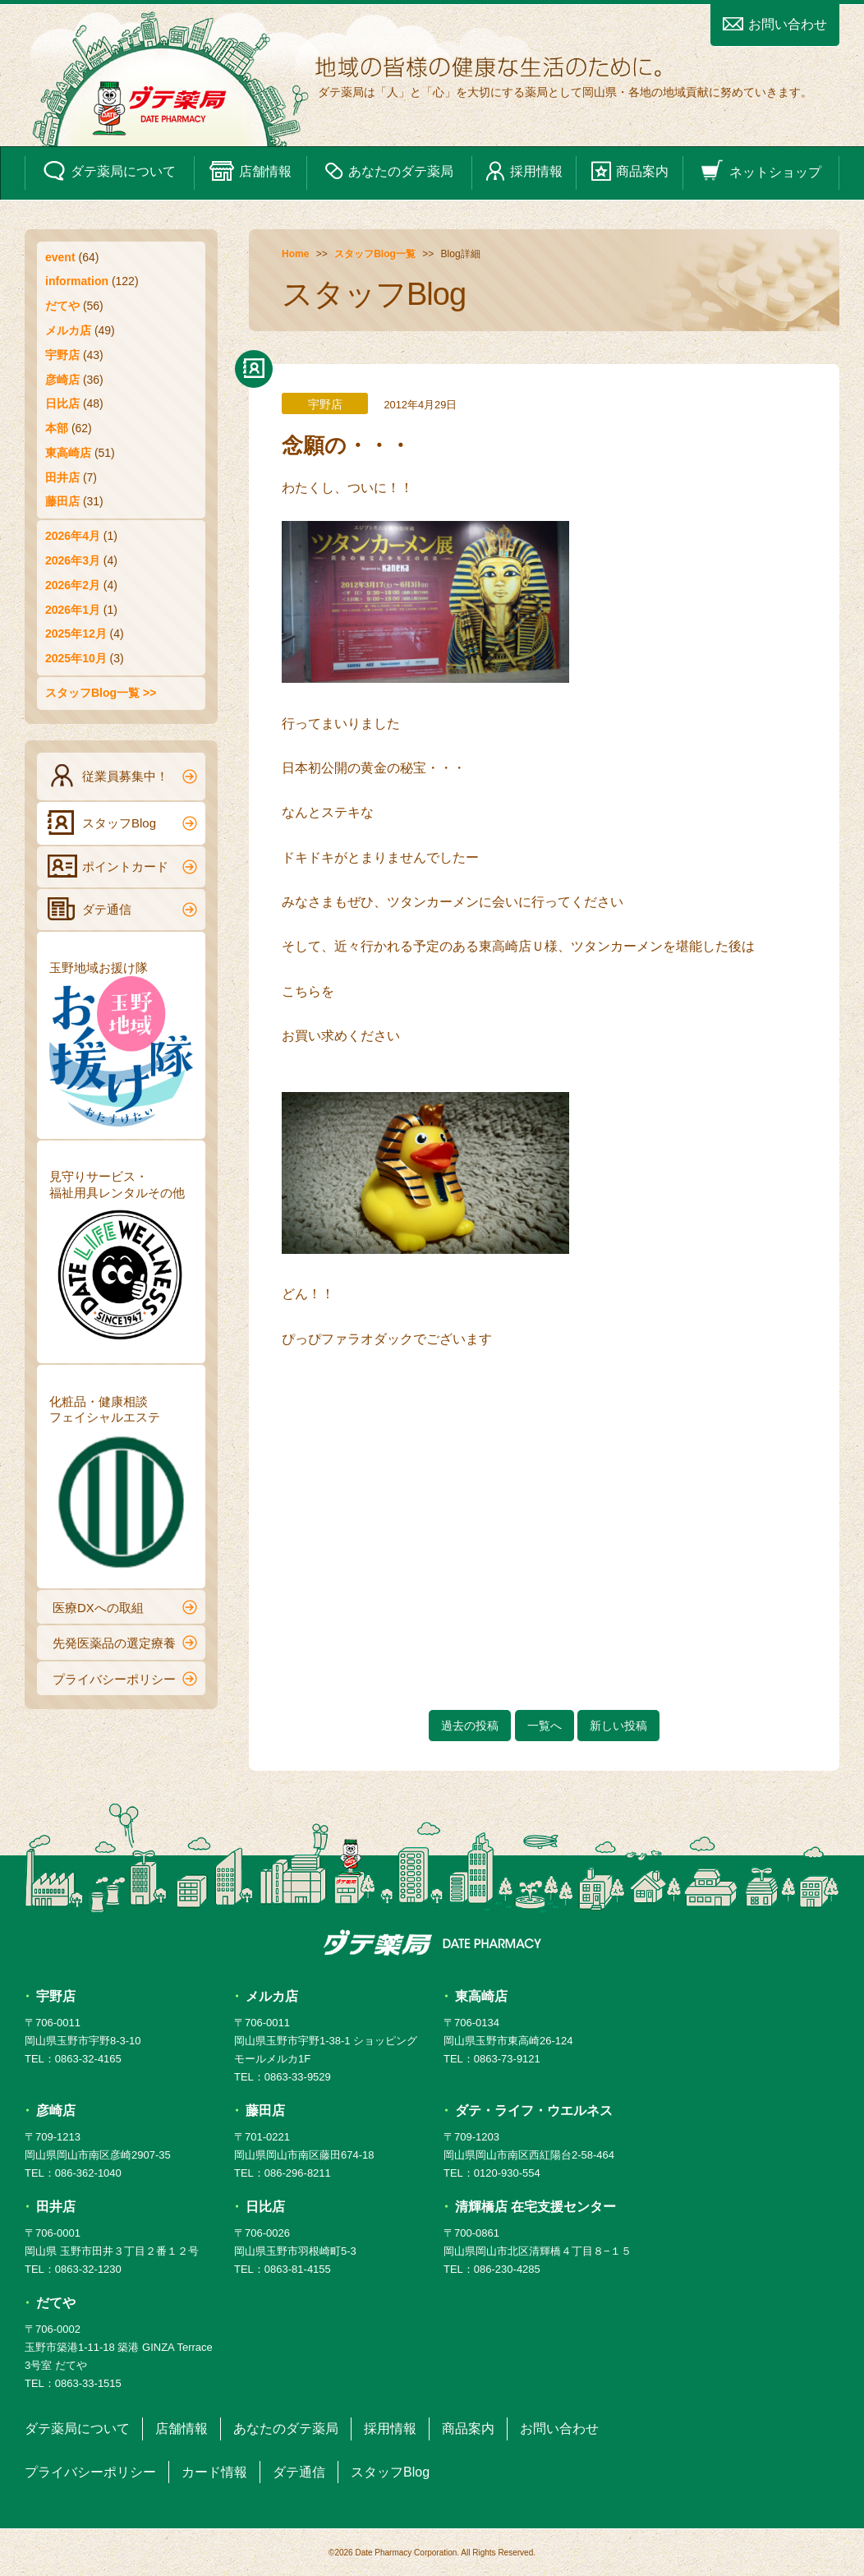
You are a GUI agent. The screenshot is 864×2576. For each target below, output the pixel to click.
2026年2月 (72, 585)
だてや (62, 305)
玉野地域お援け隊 (121, 1044)
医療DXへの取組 (125, 1607)
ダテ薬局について (109, 171)
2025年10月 (76, 658)
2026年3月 (72, 560)
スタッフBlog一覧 (375, 254)
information (76, 281)
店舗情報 (250, 171)
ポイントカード (122, 866)
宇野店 (62, 355)
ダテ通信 (122, 908)
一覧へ (544, 1725)
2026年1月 (72, 609)
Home (295, 254)
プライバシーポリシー (125, 1678)
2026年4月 (72, 535)
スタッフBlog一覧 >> (100, 692)
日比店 (62, 403)
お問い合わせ (775, 24)
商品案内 (630, 171)
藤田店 (62, 501)
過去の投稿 (470, 1725)
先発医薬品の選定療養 (125, 1642)
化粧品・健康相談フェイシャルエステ (121, 1485)
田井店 (62, 477)
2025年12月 (76, 633)
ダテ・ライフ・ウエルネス (534, 2110)
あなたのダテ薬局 (389, 171)
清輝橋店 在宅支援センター (535, 2207)
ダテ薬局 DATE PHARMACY (432, 1942)
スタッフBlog (122, 822)
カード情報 (214, 2472)
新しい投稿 (618, 1725)
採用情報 (524, 171)
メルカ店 (68, 330)
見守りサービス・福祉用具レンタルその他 (121, 1260)
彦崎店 (62, 379)
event (60, 257)
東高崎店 (68, 452)
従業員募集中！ (122, 775)
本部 (56, 428)
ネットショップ (760, 171)
